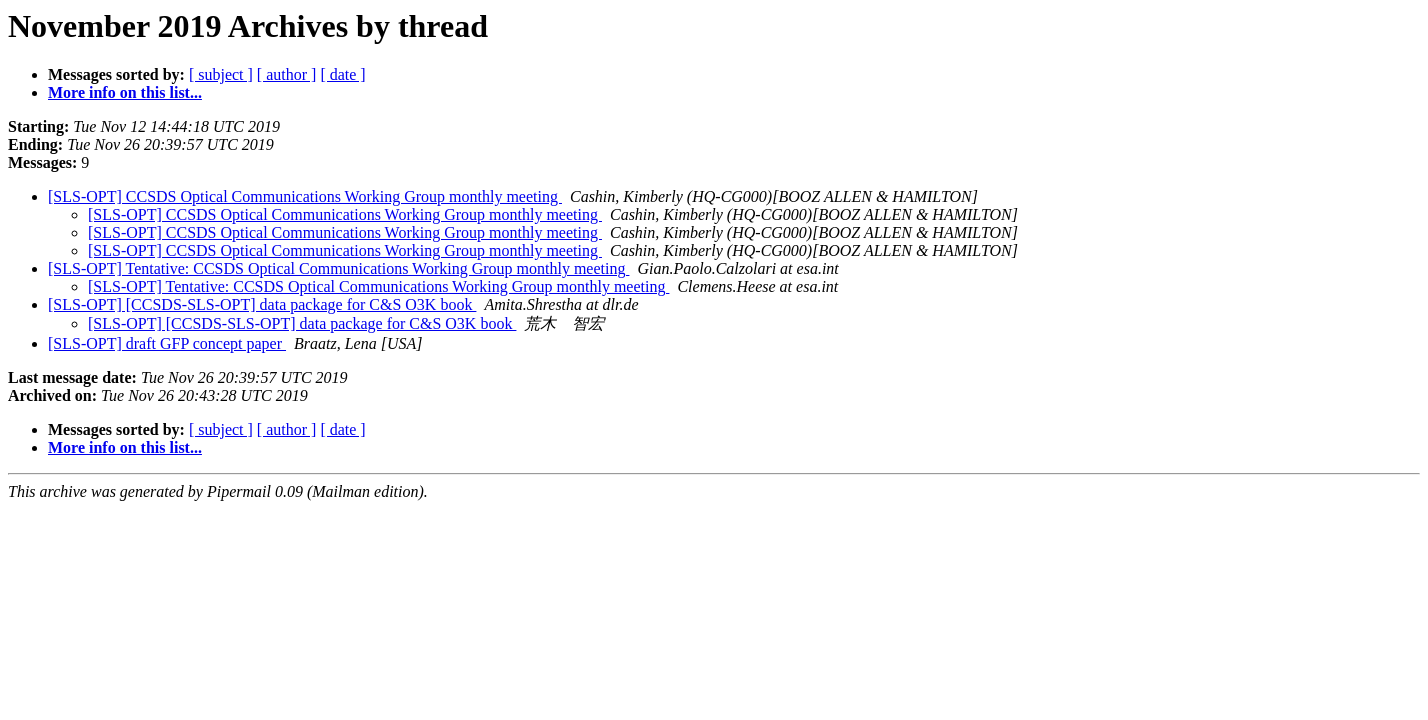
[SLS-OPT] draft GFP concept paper (167, 343)
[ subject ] (221, 74)
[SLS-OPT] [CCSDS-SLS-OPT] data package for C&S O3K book (262, 304)
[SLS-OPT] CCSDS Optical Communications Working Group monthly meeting (305, 196)
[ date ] (342, 74)
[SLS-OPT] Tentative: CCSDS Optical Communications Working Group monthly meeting (338, 268)
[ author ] (287, 74)
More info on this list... (125, 92)
